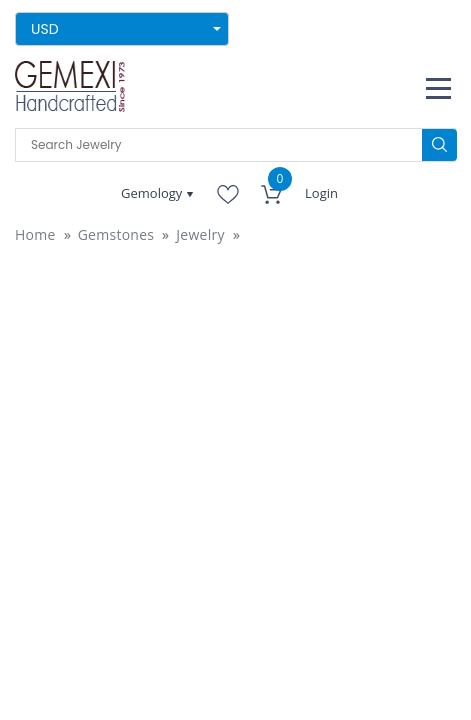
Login (321, 193)
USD (45, 29)
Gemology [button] (153, 193)
